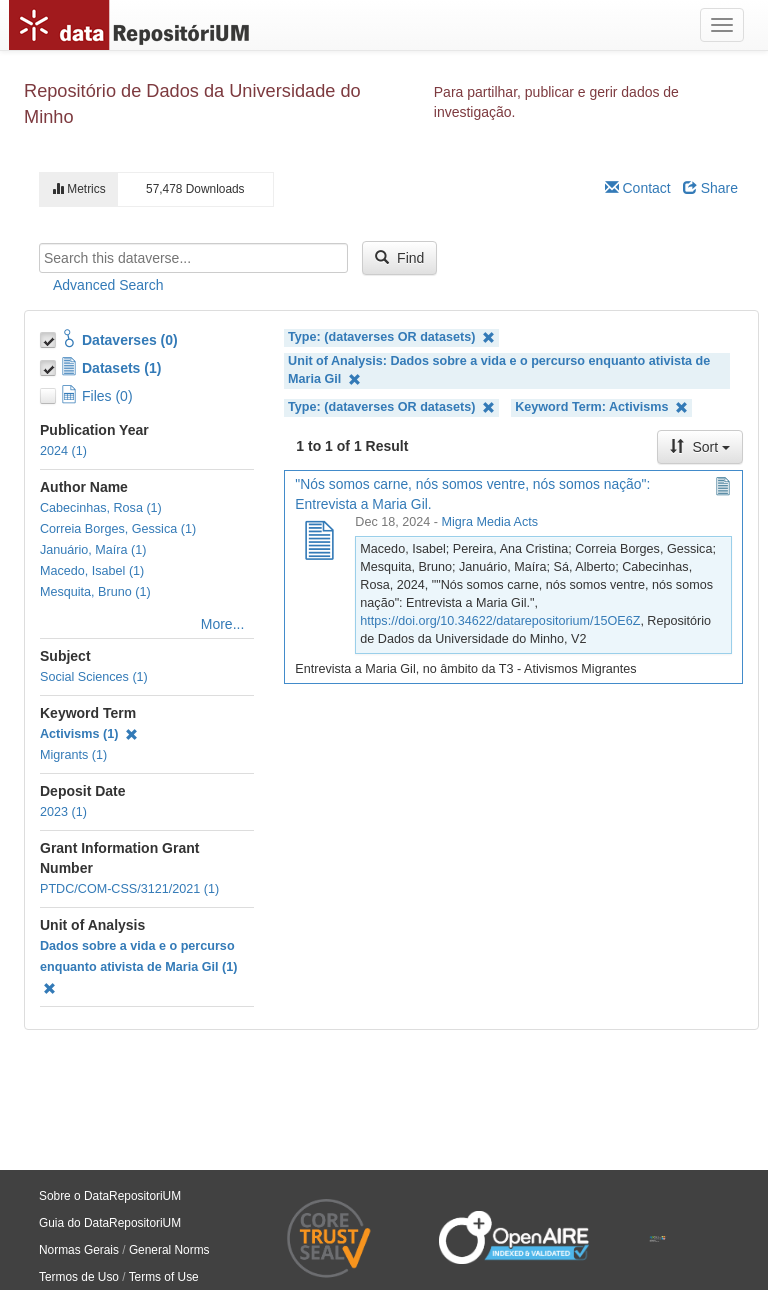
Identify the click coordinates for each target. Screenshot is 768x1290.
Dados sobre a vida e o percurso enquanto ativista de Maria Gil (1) (138, 967)
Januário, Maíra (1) (93, 550)
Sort (700, 447)
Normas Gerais (79, 1250)
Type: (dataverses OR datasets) (391, 337)
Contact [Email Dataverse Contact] (638, 188)
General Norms (169, 1250)
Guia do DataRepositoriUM (110, 1223)
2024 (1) (63, 451)
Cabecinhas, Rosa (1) (101, 508)
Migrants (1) (73, 755)
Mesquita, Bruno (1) (95, 592)
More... (223, 624)
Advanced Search (108, 285)
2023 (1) (63, 812)
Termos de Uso (79, 1277)
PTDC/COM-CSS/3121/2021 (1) (129, 889)
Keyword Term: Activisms (601, 407)
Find (399, 258)
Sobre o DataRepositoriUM (110, 1196)
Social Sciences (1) (94, 677)
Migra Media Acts (489, 522)
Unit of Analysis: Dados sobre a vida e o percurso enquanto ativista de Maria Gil (499, 370)
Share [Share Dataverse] (710, 188)
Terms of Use (164, 1277)
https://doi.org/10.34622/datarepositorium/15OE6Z (500, 621)
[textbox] (193, 258)
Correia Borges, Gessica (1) (118, 529)
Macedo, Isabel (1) (92, 571)
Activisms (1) (89, 734)
